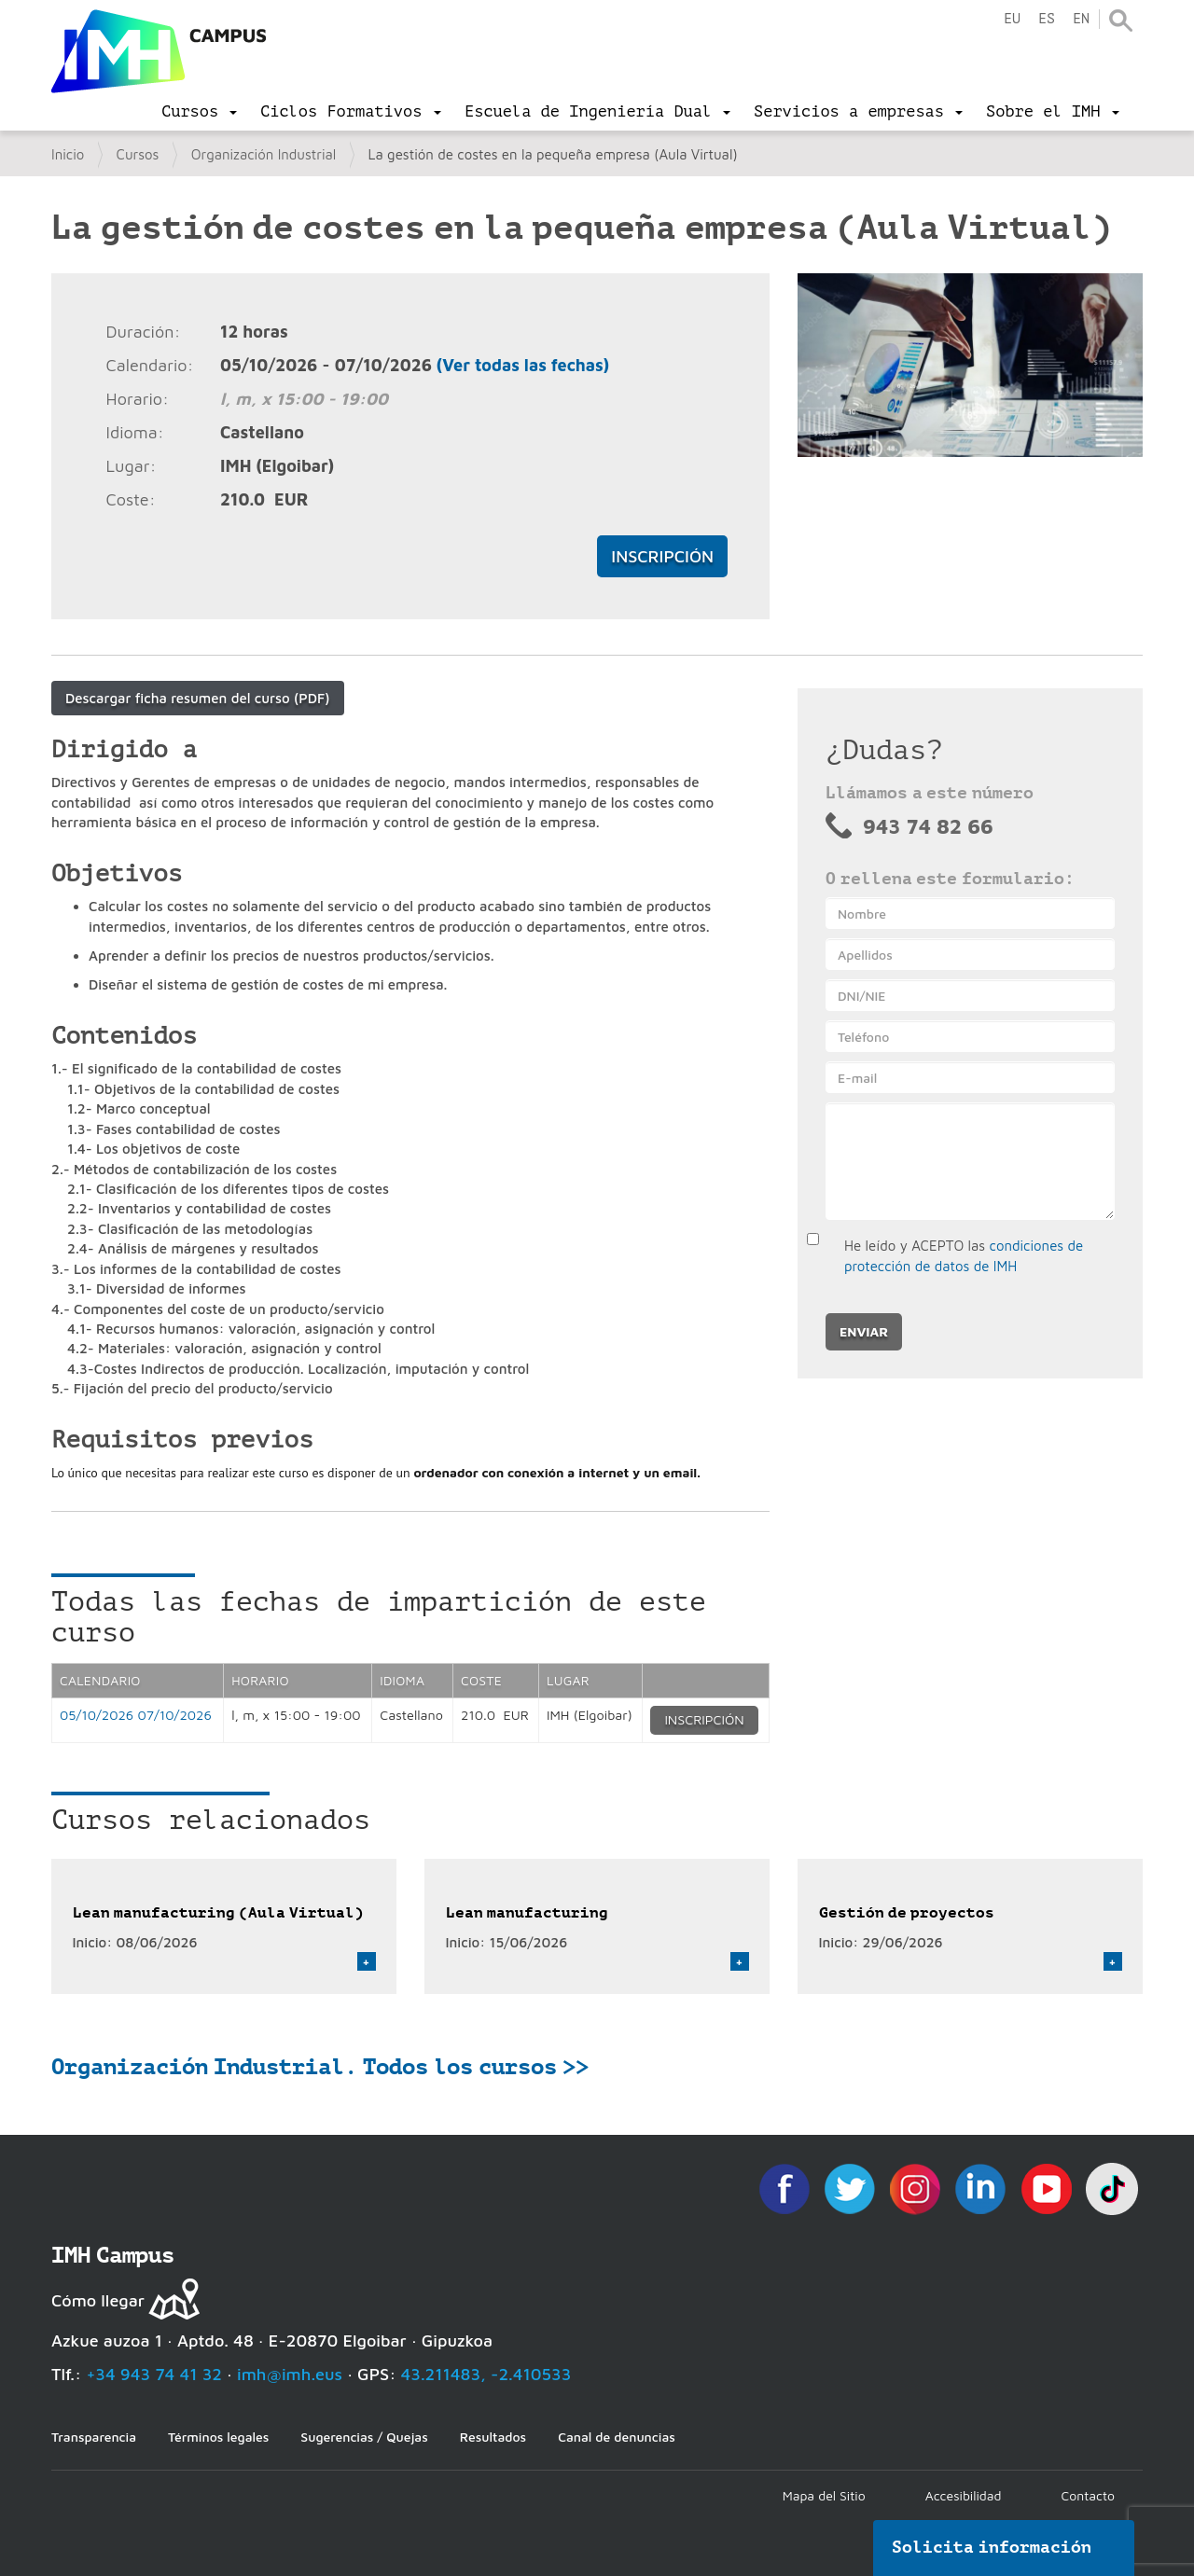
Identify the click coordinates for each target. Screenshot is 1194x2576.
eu (1012, 19)
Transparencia (93, 2436)
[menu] (199, 112)
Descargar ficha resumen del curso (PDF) (197, 698)
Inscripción (662, 556)
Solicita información (991, 2547)
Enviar (864, 1331)
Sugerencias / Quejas (363, 2436)
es (1046, 19)
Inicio (67, 154)
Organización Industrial (264, 154)
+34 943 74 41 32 (154, 2374)
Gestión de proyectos (906, 1912)
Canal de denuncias (616, 2436)
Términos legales (218, 2436)
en (1081, 19)
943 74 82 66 (928, 826)
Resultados (493, 2436)
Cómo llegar (98, 2300)
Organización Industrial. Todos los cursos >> (320, 2067)
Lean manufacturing (527, 1912)
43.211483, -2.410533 (486, 2374)
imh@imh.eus (289, 2374)
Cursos (138, 154)
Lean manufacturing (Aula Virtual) (218, 1912)
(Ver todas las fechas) (523, 365)
